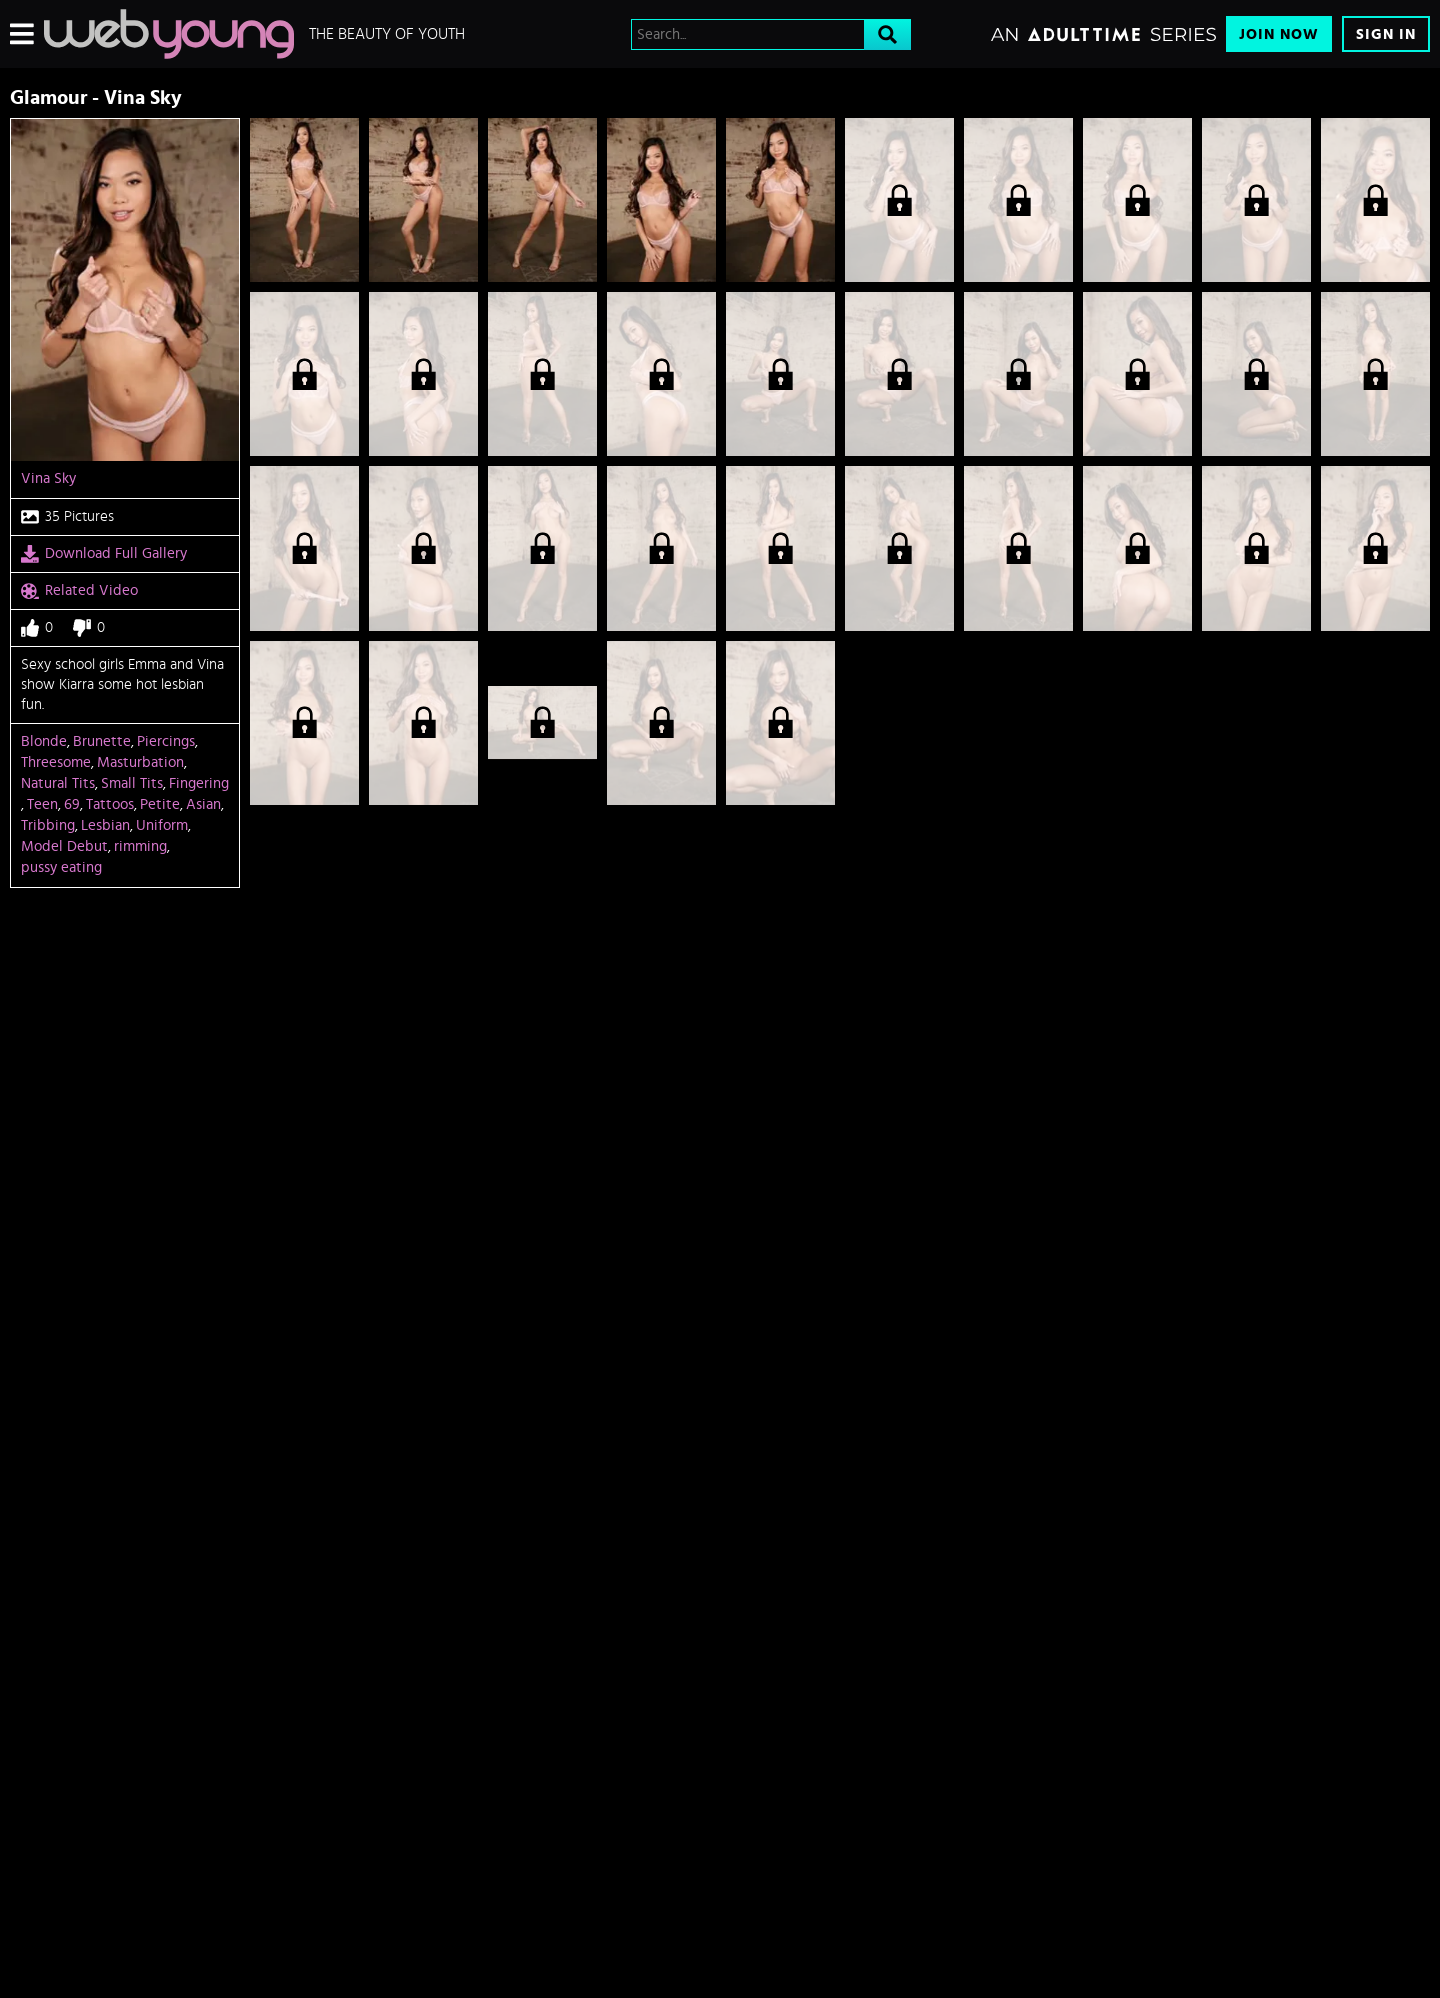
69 (72, 804)
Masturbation (140, 762)
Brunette (102, 741)
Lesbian (105, 825)
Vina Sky (48, 478)
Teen (42, 804)
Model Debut (64, 846)
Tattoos (110, 804)
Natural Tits (58, 783)
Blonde (44, 741)
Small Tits (132, 783)
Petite (160, 804)
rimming (140, 846)
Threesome (56, 762)
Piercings (166, 741)
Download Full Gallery (104, 554)
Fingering (199, 783)
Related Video (79, 591)
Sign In (1386, 34)
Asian (203, 804)
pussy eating (61, 867)
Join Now (1279, 34)
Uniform (162, 825)
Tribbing (48, 825)
